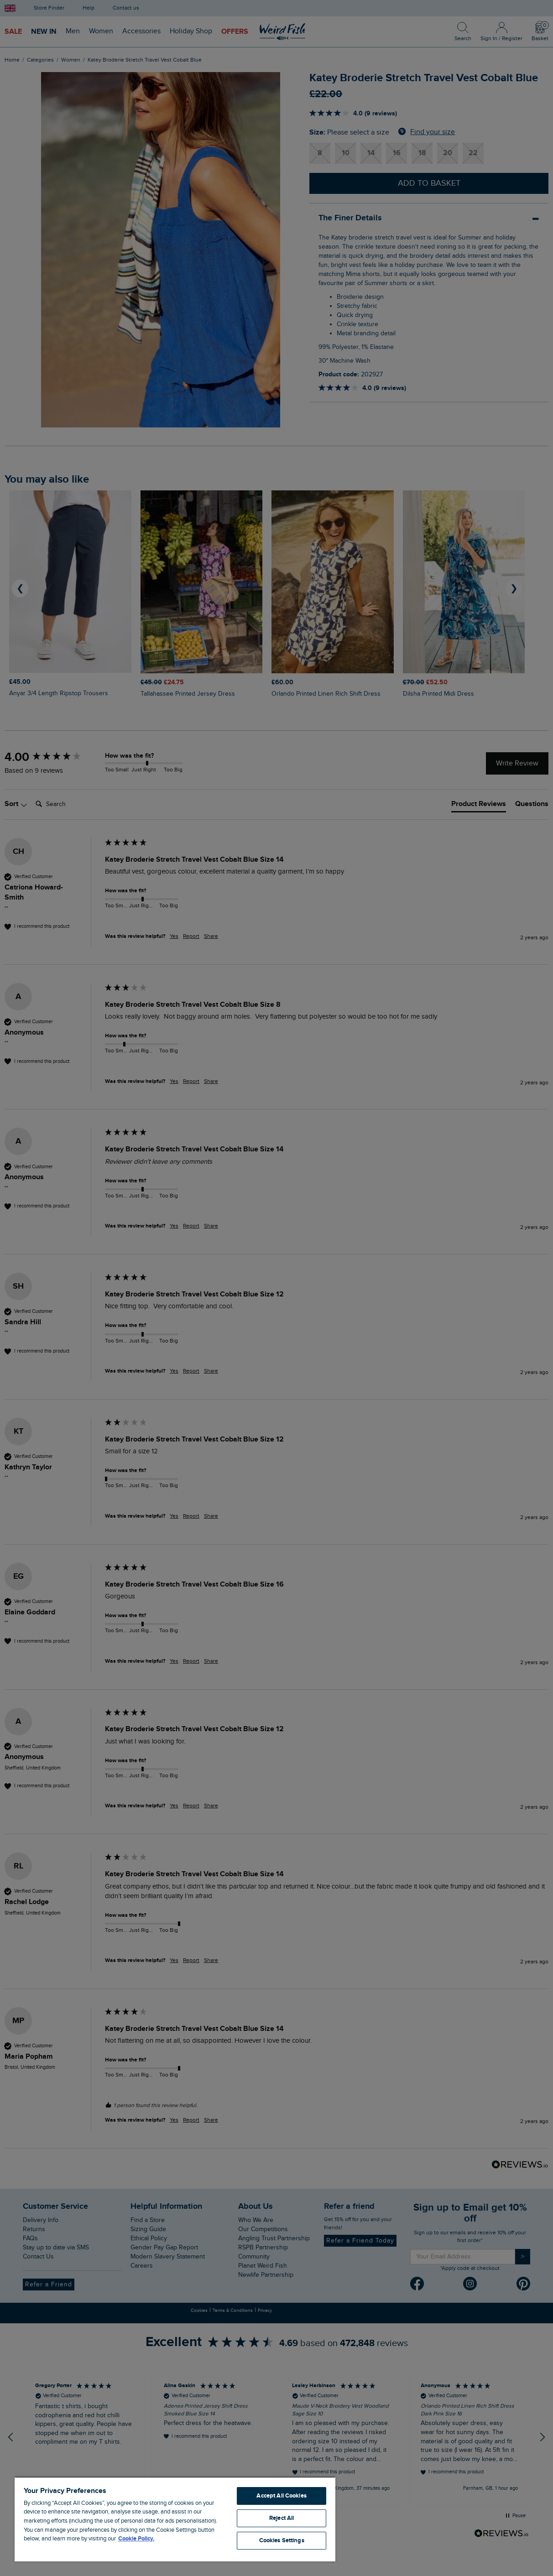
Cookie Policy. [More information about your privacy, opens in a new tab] (136, 2538)
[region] (175, 2519)
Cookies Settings (281, 2540)
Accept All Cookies (281, 2495)
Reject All (281, 2518)
